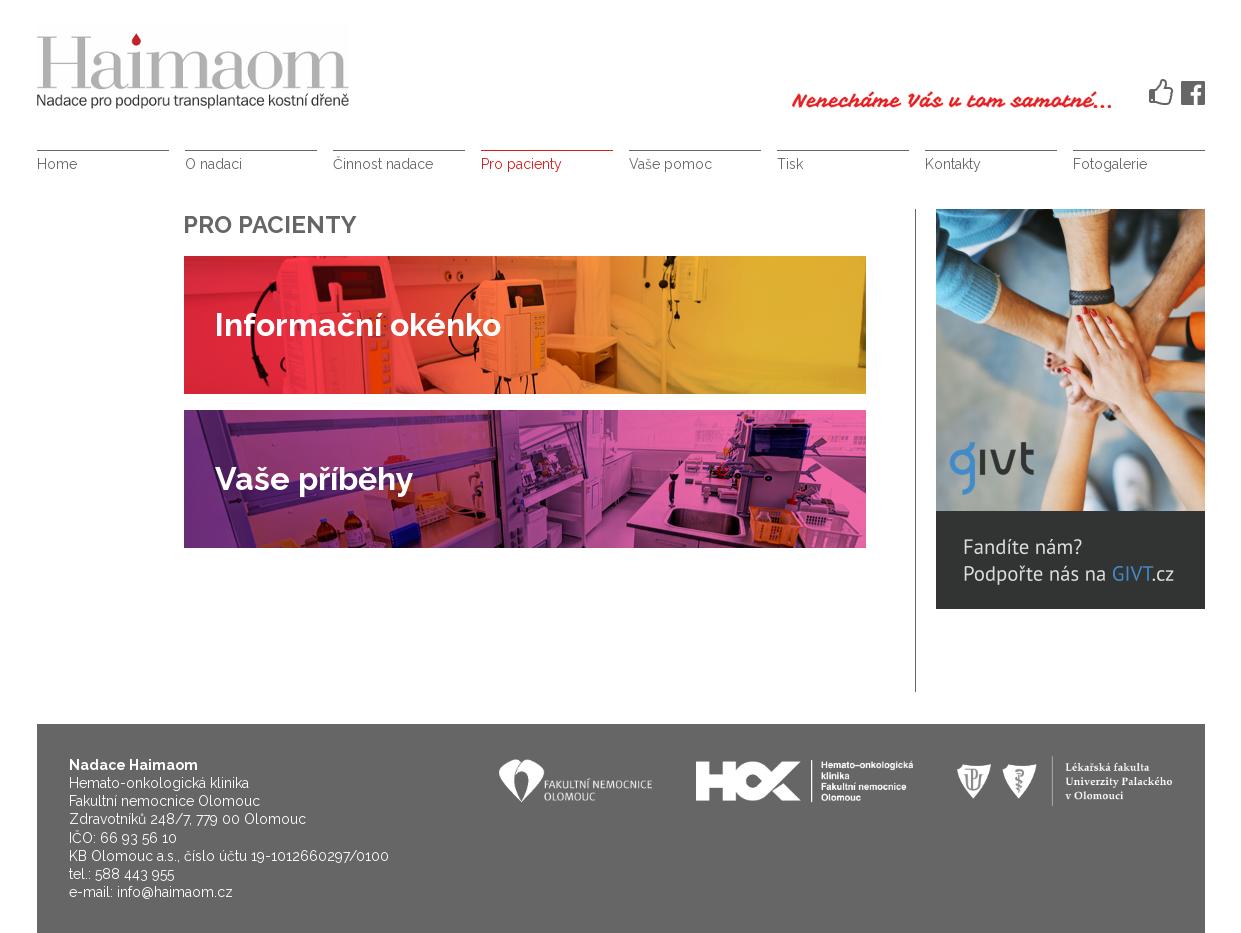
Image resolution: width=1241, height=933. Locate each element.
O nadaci (213, 164)
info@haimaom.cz (175, 892)
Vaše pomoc (670, 164)
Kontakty (953, 164)
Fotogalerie (1110, 164)
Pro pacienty (521, 164)
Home (57, 164)
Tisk (790, 164)
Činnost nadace (383, 164)
